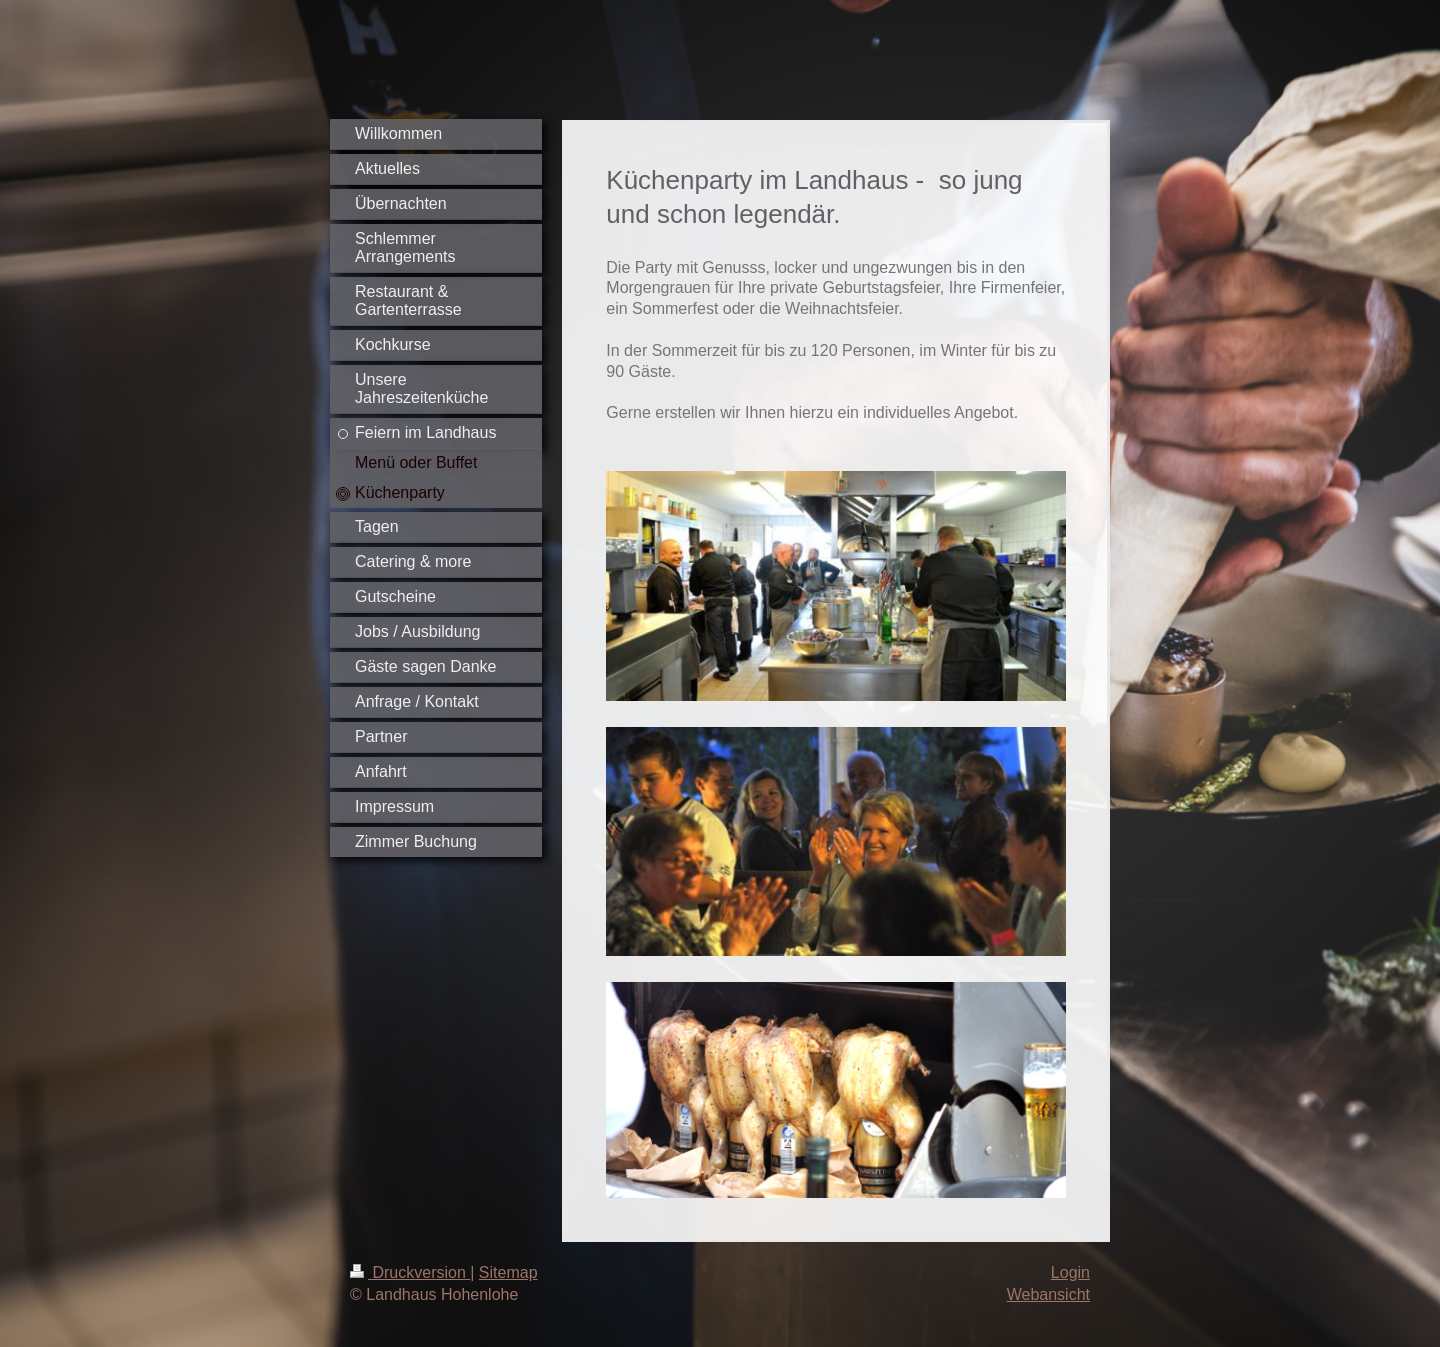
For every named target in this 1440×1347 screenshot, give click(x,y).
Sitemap (508, 1272)
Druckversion (410, 1272)
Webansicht (1048, 1294)
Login (1070, 1272)
